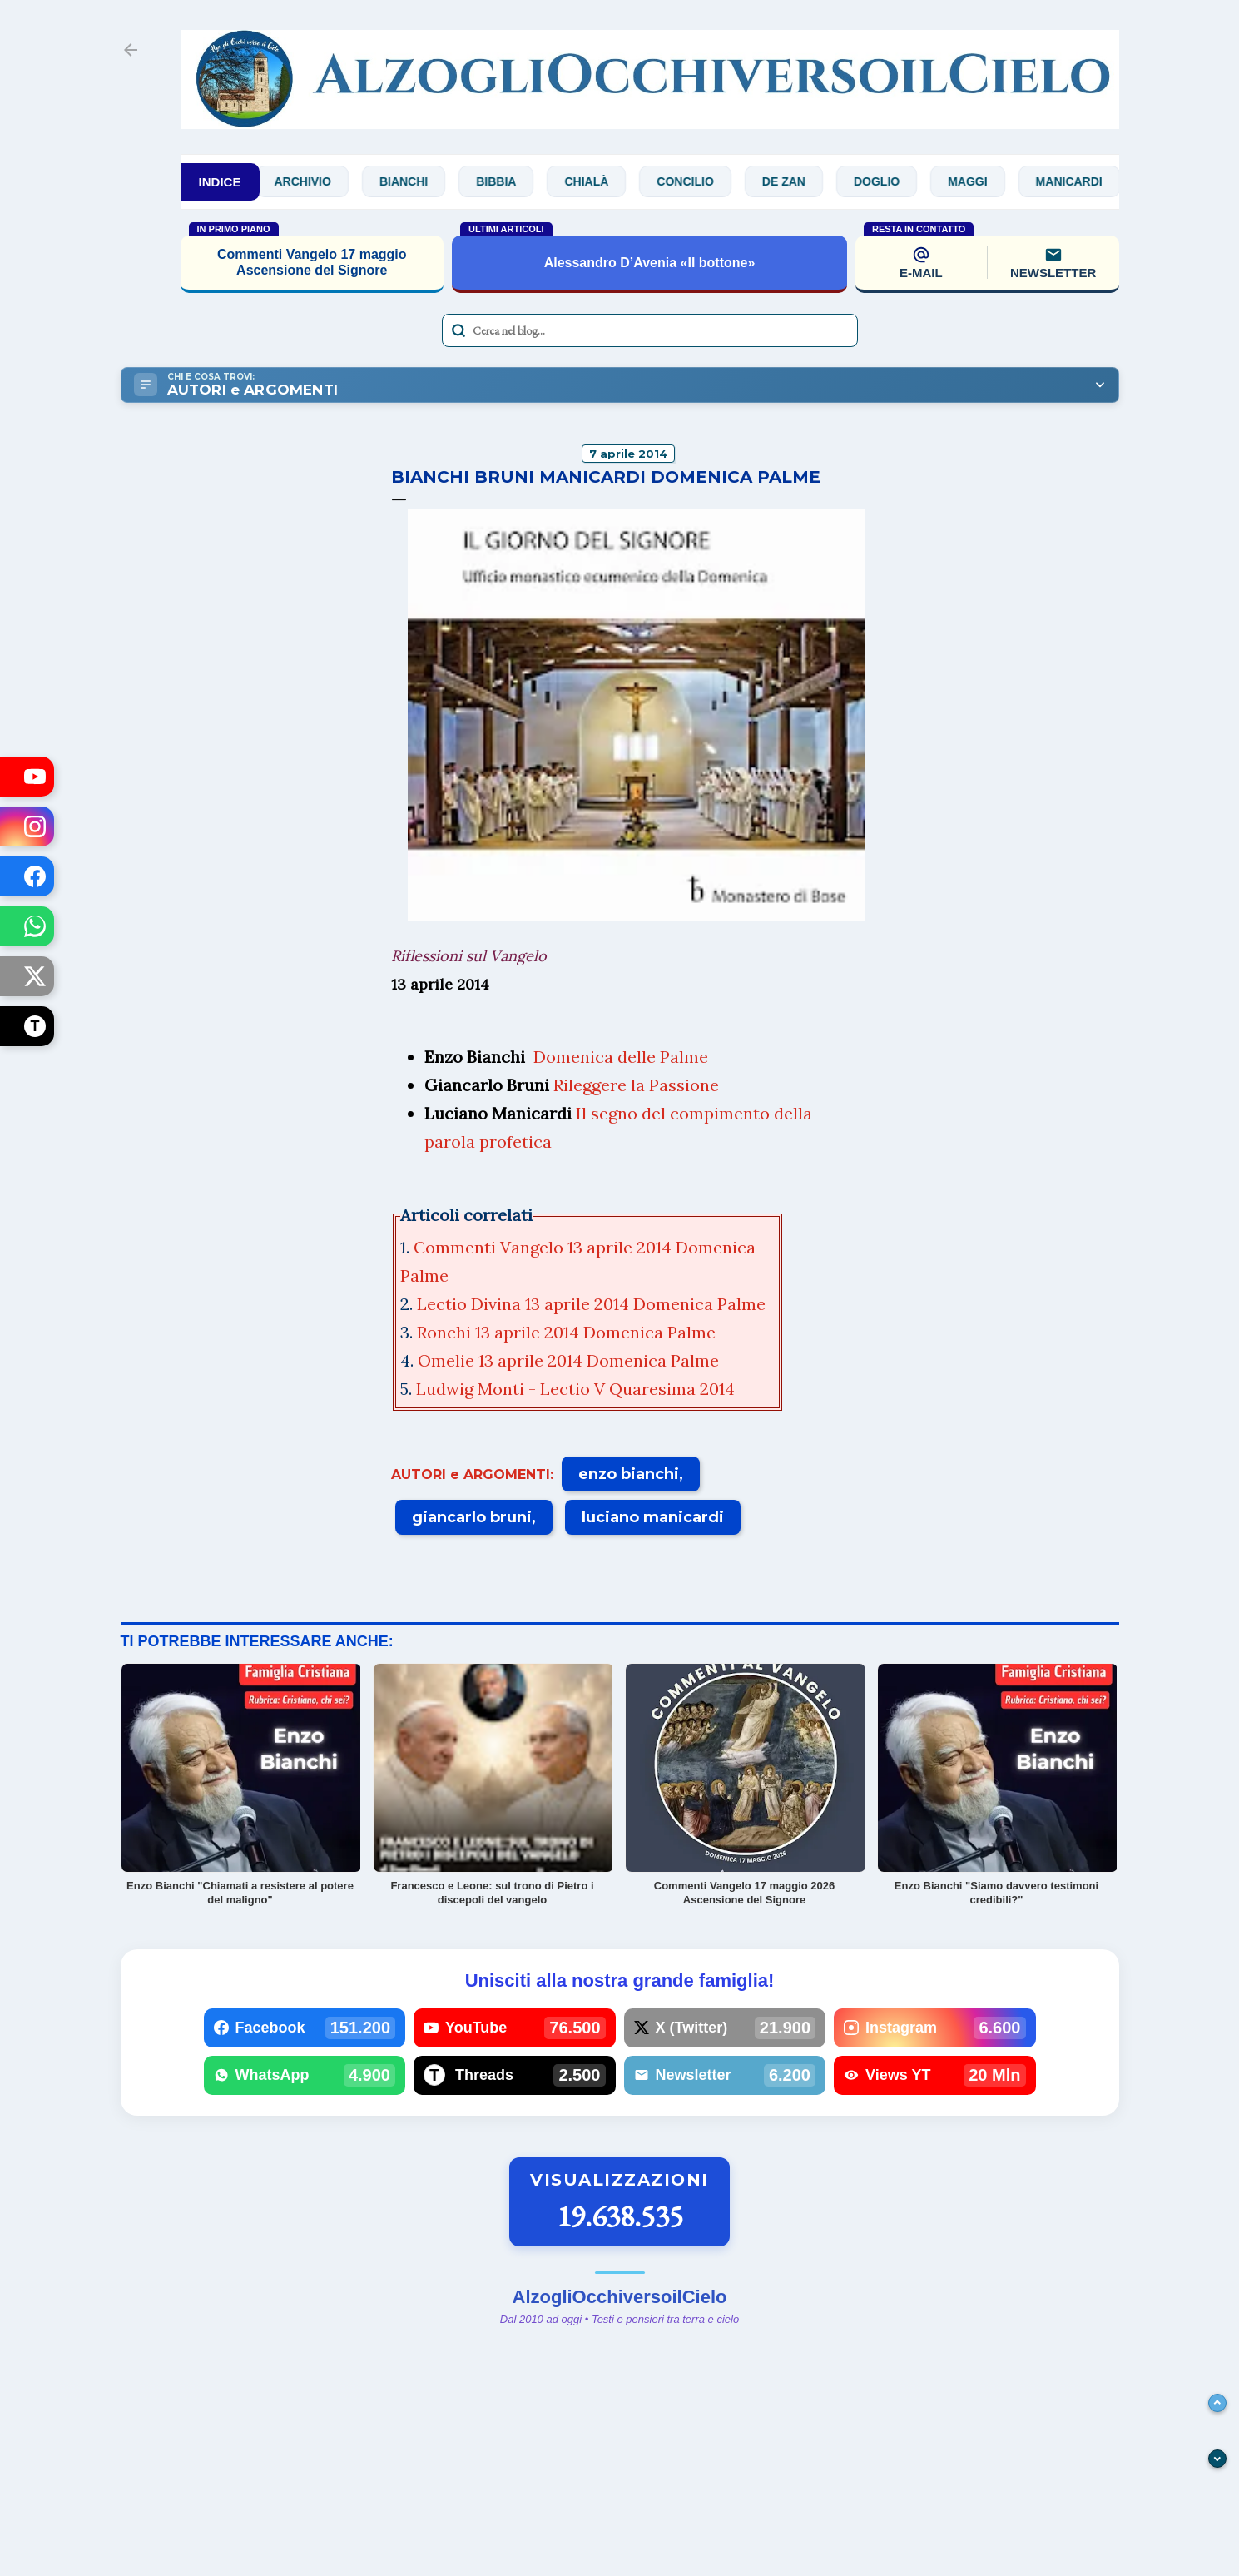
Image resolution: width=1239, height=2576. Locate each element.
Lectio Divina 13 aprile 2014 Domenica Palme (593, 1303)
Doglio (888, 181)
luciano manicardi (653, 1517)
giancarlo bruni (472, 1517)
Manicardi (1081, 181)
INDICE (220, 182)
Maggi (979, 181)
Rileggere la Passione (636, 1085)
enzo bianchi (628, 1474)
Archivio (314, 181)
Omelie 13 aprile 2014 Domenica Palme (570, 1360)
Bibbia (508, 181)
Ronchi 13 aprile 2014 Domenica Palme (568, 1332)
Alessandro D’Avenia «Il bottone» (650, 263)
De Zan (795, 181)
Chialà (599, 181)
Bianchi (415, 181)
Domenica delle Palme (620, 1056)
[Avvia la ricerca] (458, 330)
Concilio (697, 181)
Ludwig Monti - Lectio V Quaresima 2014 (577, 1388)
